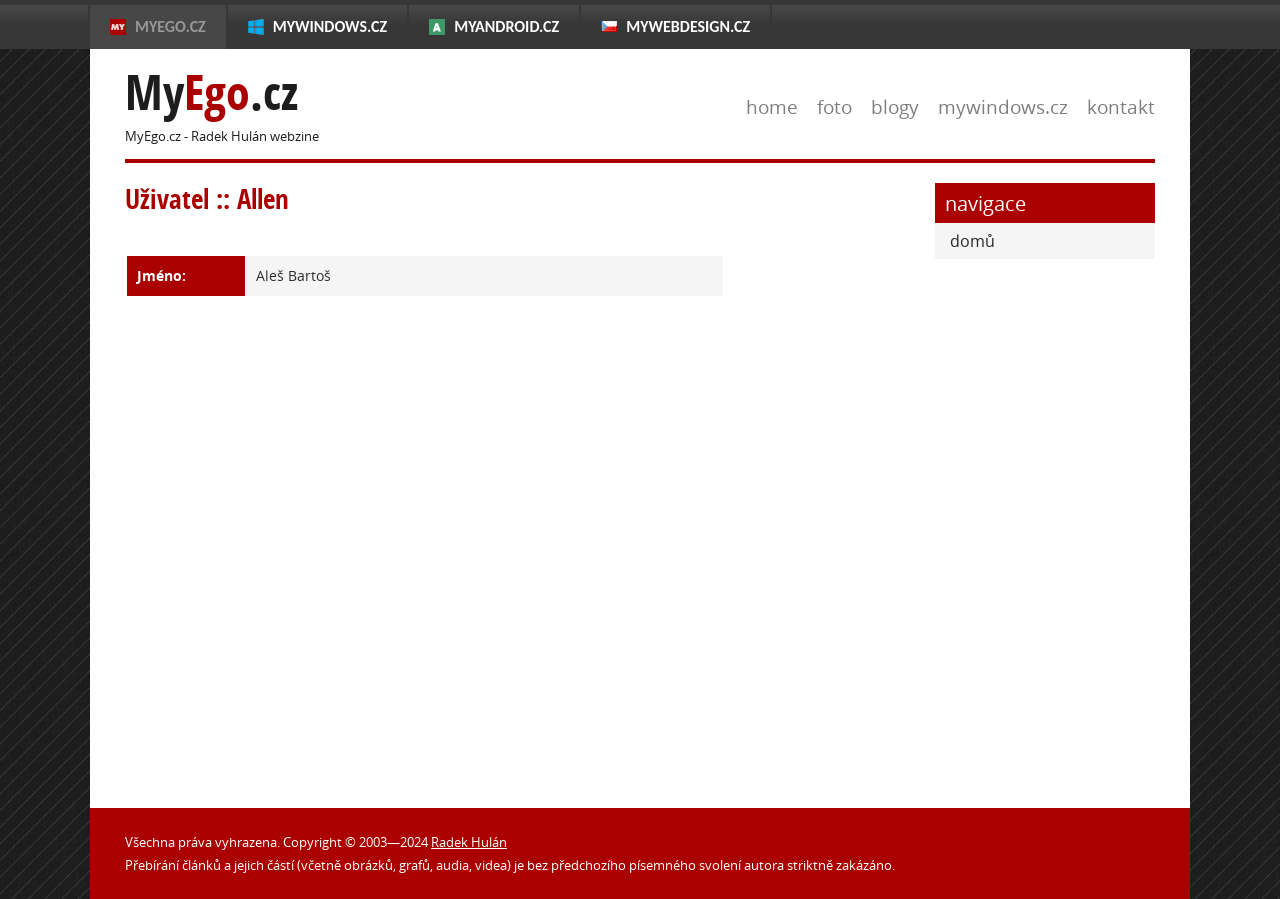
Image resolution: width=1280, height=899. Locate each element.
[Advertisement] (830, 483)
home (772, 106)
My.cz (211, 92)
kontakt (1121, 106)
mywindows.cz (1003, 106)
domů (972, 241)
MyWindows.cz (330, 26)
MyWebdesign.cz (688, 26)
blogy (895, 106)
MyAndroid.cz (506, 26)
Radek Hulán (469, 842)
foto (834, 106)
